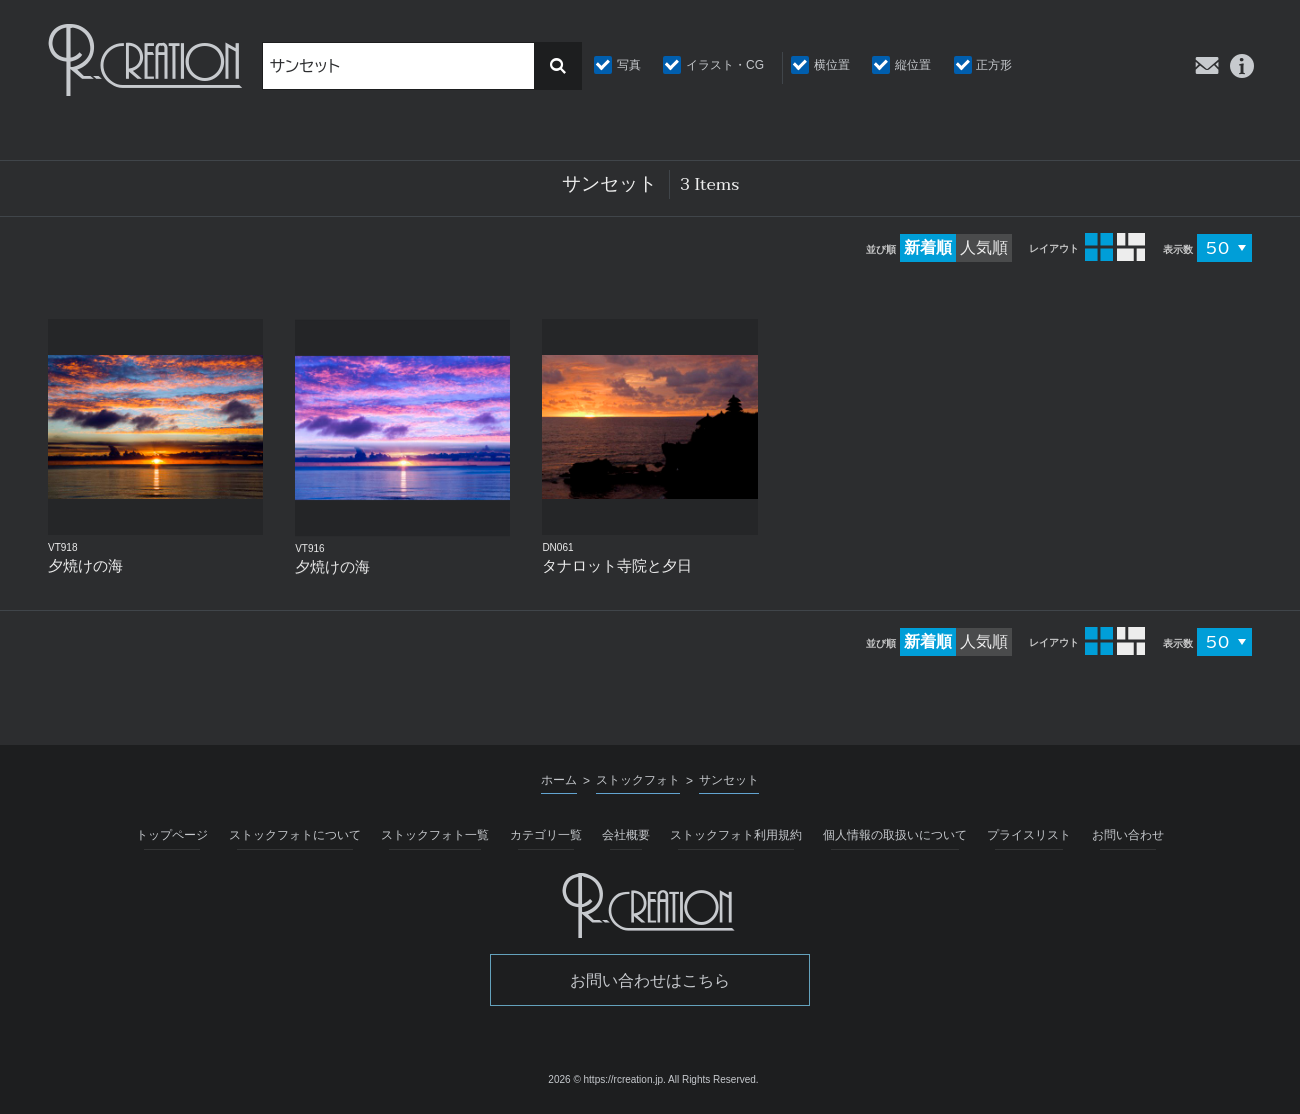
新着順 (928, 247)
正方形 (994, 65)
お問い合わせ (1128, 835)
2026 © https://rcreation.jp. (606, 1079)
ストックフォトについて (295, 835)
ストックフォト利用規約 (736, 835)
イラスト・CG (725, 65)
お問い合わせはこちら (650, 980)
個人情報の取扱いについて (895, 835)
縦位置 (913, 65)
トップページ (172, 835)
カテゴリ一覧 (546, 835)
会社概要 (626, 835)
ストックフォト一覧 (435, 835)
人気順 (984, 247)
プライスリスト (1029, 835)
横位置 (832, 65)
